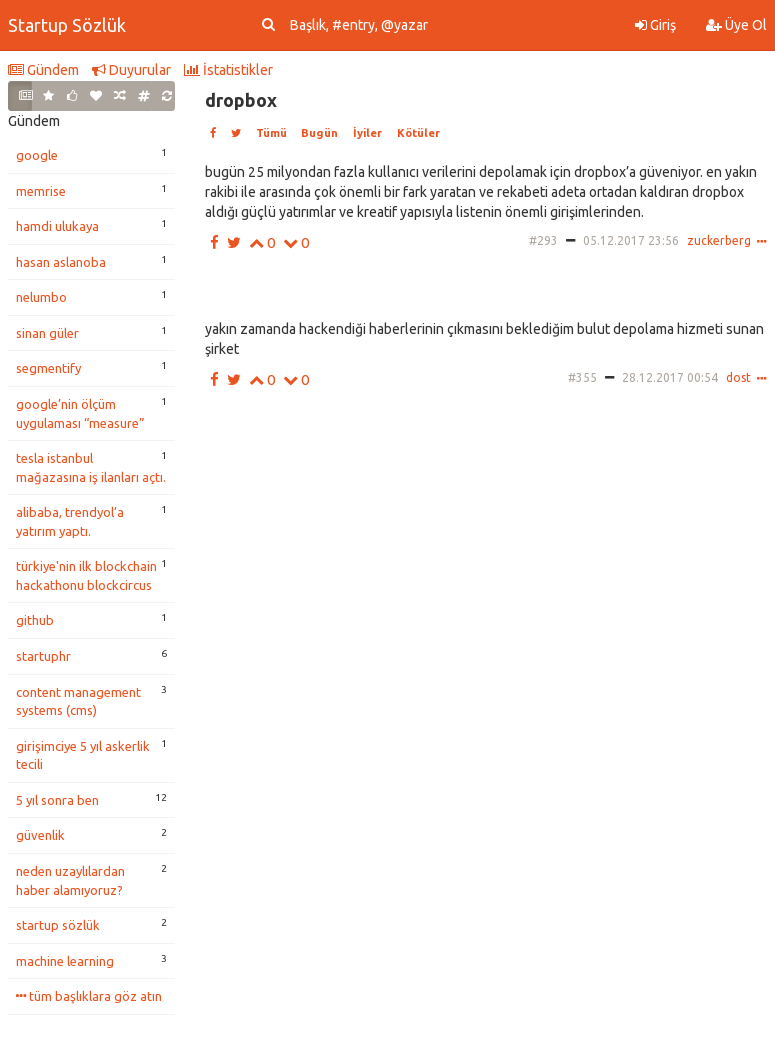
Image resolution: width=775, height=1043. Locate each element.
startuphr (43, 656)
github (35, 620)
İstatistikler (228, 70)
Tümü (271, 133)
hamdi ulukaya (57, 226)
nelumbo (41, 297)
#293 (543, 240)
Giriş (655, 25)
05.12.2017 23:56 (631, 240)
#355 (582, 377)
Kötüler (418, 133)
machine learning (65, 961)
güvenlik (40, 835)
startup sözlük (58, 925)
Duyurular (131, 70)
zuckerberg (719, 240)
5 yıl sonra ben (57, 800)
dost (738, 377)
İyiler (367, 133)
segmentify (48, 368)
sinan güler (47, 333)
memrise (41, 191)
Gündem (43, 70)
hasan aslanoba (61, 262)
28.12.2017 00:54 (670, 377)
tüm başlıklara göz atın (89, 996)
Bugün (319, 133)
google (37, 155)
